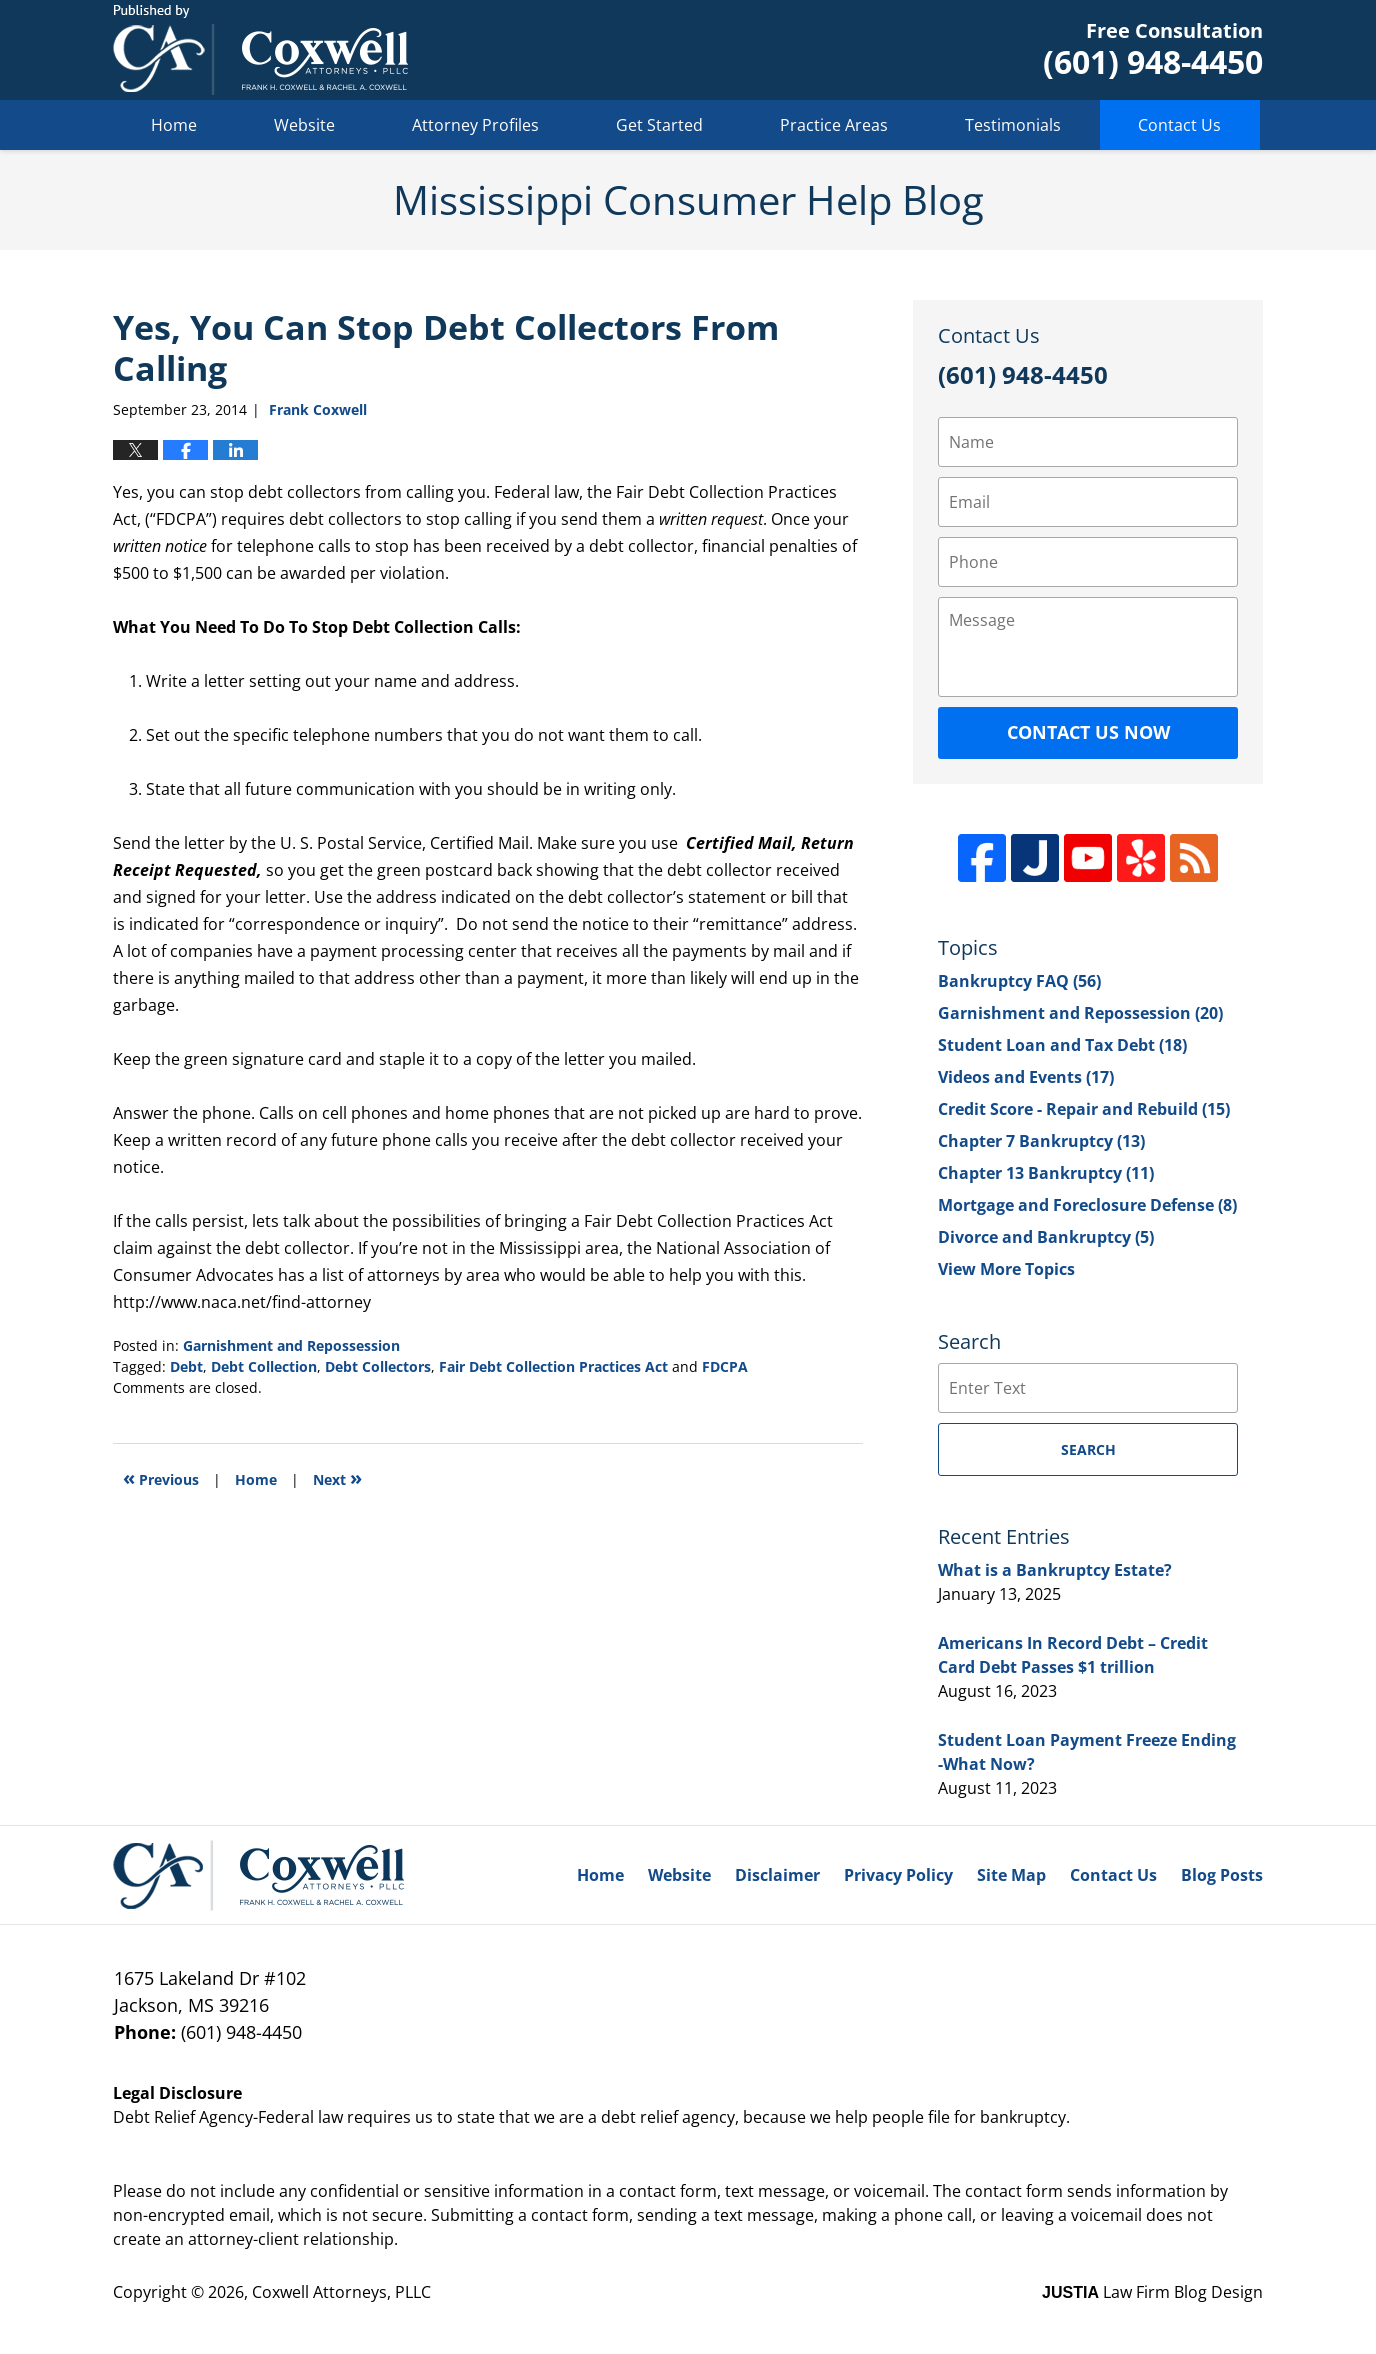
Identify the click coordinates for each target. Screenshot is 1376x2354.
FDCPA (725, 1366)
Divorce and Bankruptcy (1046, 1237)
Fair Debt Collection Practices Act (553, 1366)
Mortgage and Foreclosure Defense (1087, 1205)
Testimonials (1013, 125)
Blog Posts (1222, 1875)
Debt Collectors (378, 1366)
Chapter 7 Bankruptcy (1041, 1141)
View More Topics (1006, 1269)
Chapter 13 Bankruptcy (1046, 1173)
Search (1088, 1449)
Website (304, 125)
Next (337, 1477)
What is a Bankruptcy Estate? (1055, 1570)
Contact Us (1179, 125)
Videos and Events (1026, 1077)
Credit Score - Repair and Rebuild (1084, 1109)
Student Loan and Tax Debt (1062, 1045)
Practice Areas (834, 125)
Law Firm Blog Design (1152, 2292)
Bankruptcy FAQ (1019, 981)
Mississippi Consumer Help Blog (260, 50)
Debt (186, 1366)
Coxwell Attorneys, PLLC (341, 2292)
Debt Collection (264, 1366)
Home (174, 125)
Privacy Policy (898, 1875)
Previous (161, 1477)
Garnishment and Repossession (291, 1345)
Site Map (1011, 1875)
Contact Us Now (1088, 732)
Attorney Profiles (475, 125)
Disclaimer (777, 1875)
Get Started (659, 125)
